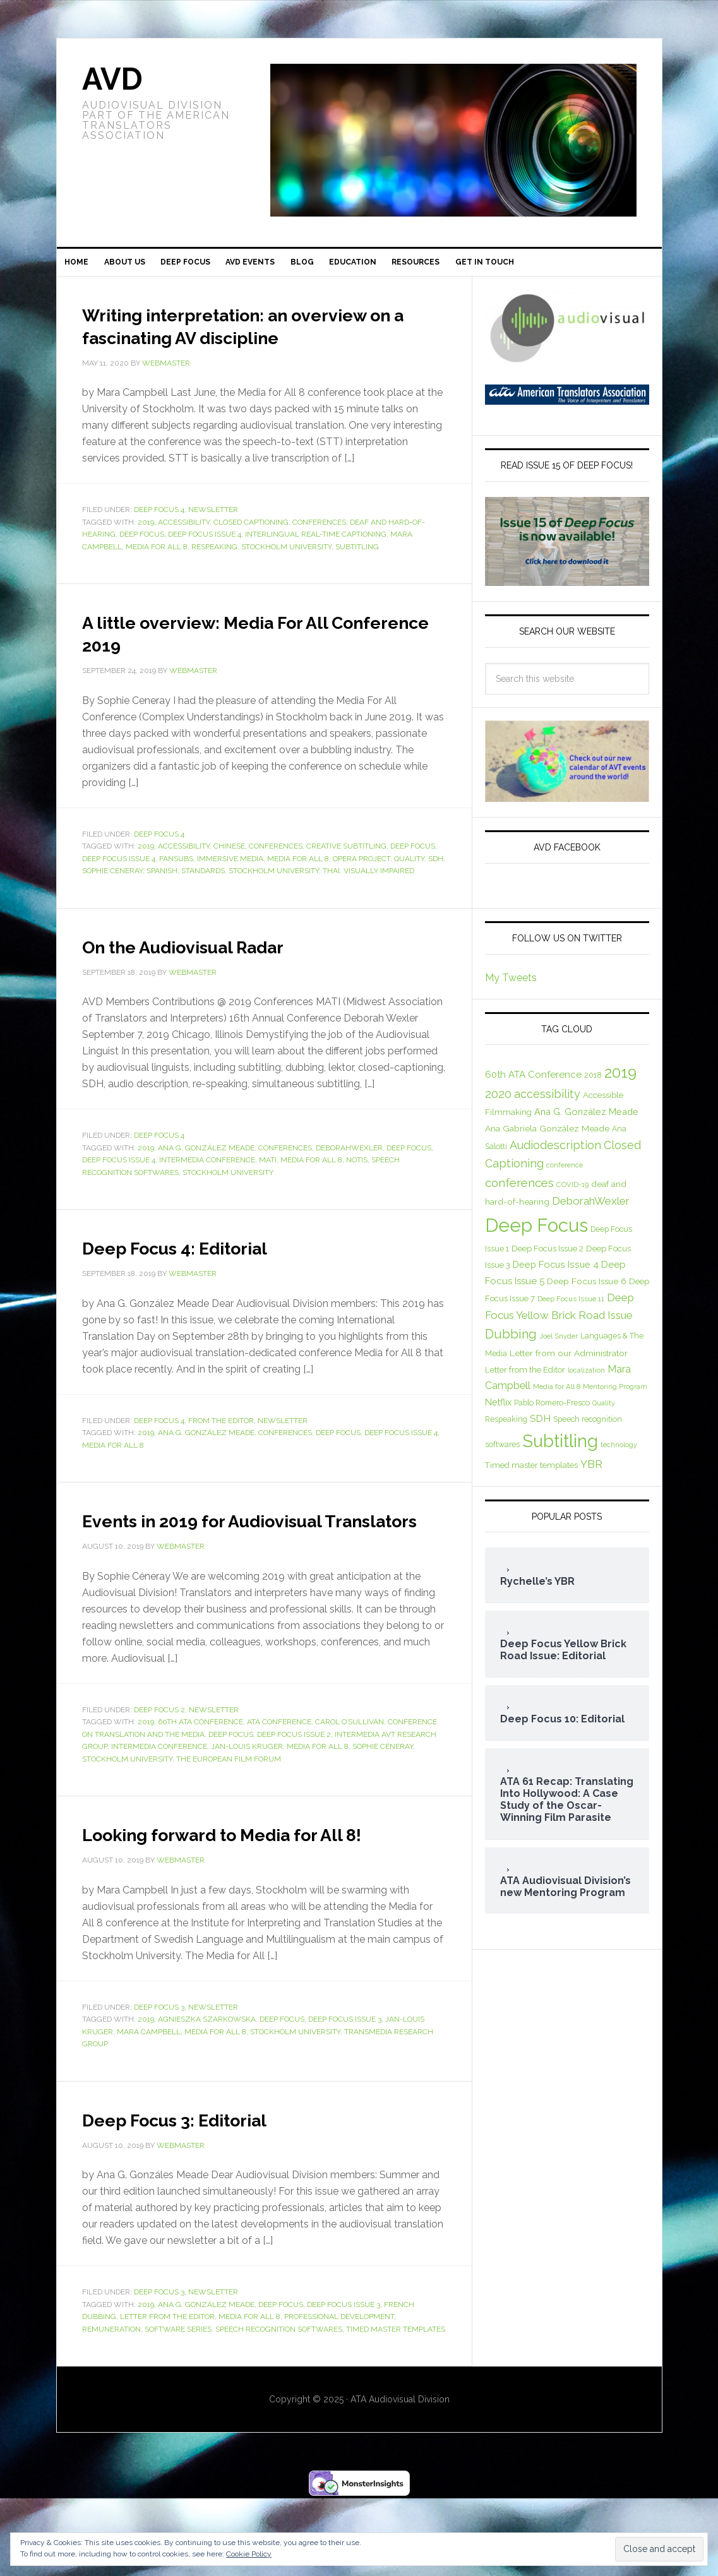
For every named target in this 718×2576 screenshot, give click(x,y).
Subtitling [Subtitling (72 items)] (560, 1451)
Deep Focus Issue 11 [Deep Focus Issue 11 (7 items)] (570, 1308)
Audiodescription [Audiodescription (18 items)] (555, 1154)
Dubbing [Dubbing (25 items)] (511, 1344)
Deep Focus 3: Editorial (207, 2196)
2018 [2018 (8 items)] (593, 1085)
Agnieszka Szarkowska (207, 2096)
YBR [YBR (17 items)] (591, 1473)
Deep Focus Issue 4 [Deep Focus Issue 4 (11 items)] (556, 1273)
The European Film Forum (228, 1814)
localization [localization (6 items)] (586, 1379)
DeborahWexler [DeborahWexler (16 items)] (591, 1210)
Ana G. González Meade (206, 1180)
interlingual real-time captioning (315, 566)
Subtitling (357, 579)
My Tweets (511, 987)
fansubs (176, 890)
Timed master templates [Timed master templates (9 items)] (531, 1474)
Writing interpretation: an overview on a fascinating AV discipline (237, 345)
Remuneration (111, 2406)
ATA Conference (279, 1776)
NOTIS (357, 1192)
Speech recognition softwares (278, 2406)
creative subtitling (346, 878)
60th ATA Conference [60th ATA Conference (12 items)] (533, 1084)
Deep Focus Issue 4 (204, 566)
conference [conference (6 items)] (564, 1174)
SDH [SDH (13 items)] (540, 1428)
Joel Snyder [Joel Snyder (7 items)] (558, 1346)
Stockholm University (286, 579)
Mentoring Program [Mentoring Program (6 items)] (615, 1396)
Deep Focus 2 (159, 1764)
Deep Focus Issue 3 (344, 2096)
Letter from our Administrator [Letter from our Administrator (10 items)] (569, 1362)
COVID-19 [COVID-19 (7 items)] (572, 1194)
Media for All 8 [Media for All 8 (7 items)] (556, 1396)
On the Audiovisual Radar (219, 977)
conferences (319, 554)
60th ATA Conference (200, 1776)
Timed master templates (395, 2406)
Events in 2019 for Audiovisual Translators (244, 1562)
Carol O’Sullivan (349, 1776)
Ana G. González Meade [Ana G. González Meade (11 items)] (586, 1121)
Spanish (162, 902)
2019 (146, 554)
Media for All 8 (157, 579)
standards (203, 902)
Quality (409, 890)
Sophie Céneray (112, 902)
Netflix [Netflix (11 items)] (498, 1412)
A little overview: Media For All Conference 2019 (246, 664)
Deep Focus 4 (159, 541)
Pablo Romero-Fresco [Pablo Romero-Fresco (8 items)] (552, 1412)
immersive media (230, 890)
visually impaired (379, 902)
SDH (435, 890)
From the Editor (221, 1452)
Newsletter (213, 541)
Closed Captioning (251, 554)
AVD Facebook (567, 857)
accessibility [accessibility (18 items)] (547, 1104)
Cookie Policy (249, 2553)
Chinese (229, 878)
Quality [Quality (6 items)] (603, 1413)
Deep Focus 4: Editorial (207, 1278)
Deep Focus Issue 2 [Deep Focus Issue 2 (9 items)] (547, 1258)
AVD (112, 79)
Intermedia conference (207, 1192)
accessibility (184, 554)
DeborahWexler (349, 1180)
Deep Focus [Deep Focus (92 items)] (536, 1235)
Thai (331, 902)
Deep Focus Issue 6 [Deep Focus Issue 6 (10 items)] (586, 1290)
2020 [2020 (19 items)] (498, 1104)
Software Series (178, 2406)
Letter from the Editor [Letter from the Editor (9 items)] (525, 1379)
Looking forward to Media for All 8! (258, 1899)
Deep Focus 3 (159, 2084)
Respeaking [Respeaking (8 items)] (506, 1429)
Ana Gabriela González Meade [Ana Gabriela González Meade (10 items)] (547, 1138)
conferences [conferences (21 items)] (519, 1192)
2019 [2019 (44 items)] (620, 1082)
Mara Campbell (149, 2109)
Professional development (339, 2394)
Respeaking (214, 579)
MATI (268, 1192)
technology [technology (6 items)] (619, 1454)
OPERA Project (361, 890)
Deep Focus (141, 566)
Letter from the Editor (167, 2394)
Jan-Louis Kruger (247, 1801)
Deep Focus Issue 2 (294, 1789)
